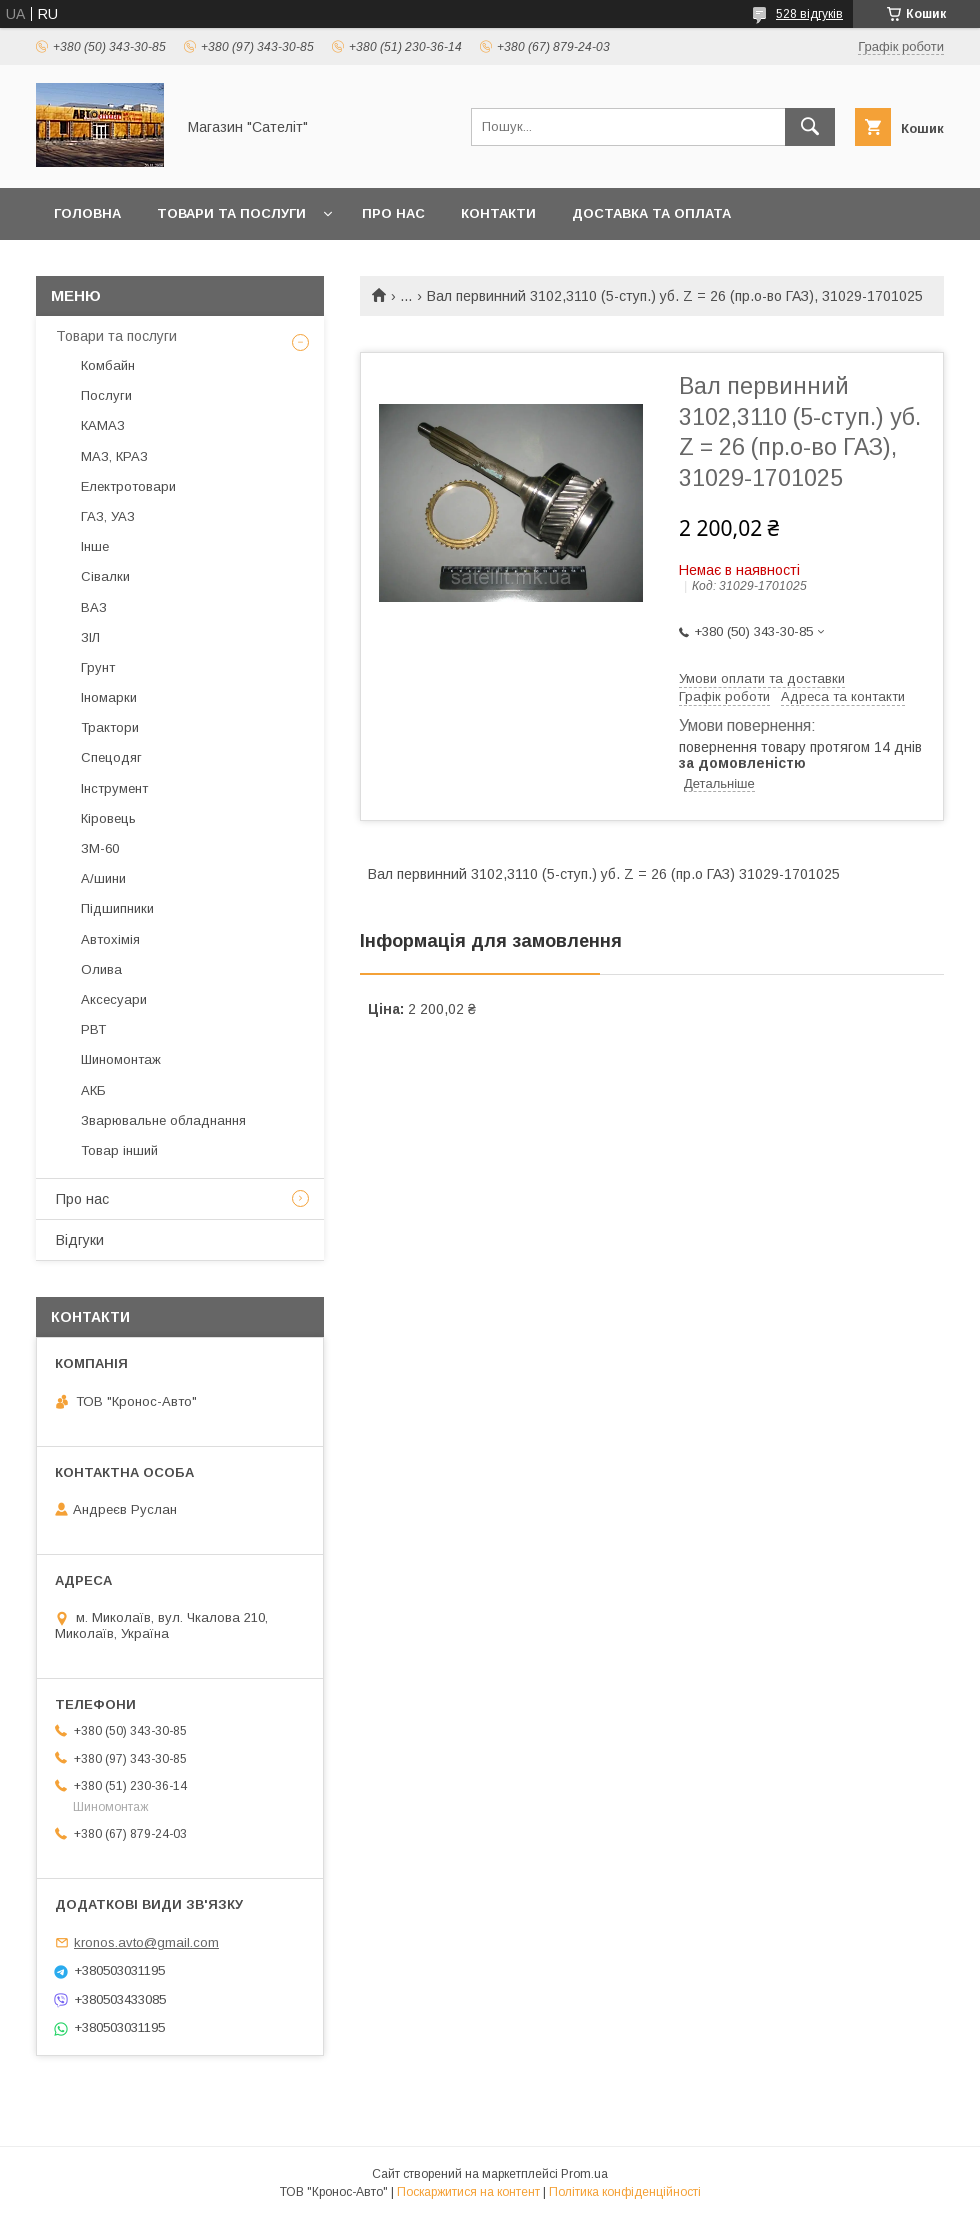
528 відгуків (809, 14)
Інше (95, 546)
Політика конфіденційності (625, 2192)
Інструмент (114, 788)
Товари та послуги (231, 213)
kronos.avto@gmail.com (146, 1942)
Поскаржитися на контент (468, 2192)
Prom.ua (584, 2174)
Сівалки (105, 576)
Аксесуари (114, 999)
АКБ (93, 1090)
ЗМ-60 (100, 848)
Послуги (106, 395)
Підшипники (117, 908)
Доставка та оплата (651, 213)
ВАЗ (94, 607)
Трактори (110, 727)
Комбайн (108, 365)
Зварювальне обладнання (163, 1120)
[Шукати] (810, 127)
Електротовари (128, 486)
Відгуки (80, 1240)
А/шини (103, 878)
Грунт (98, 667)
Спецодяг (111, 757)
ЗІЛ (90, 637)
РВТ (93, 1029)
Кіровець (108, 818)
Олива (101, 969)
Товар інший (119, 1150)
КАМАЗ (103, 425)
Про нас (393, 213)
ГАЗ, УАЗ (108, 516)
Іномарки (109, 697)
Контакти (498, 213)
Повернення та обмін (138, 265)
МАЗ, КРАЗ (114, 456)
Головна (87, 213)
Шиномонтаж (121, 1059)
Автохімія (110, 939)
